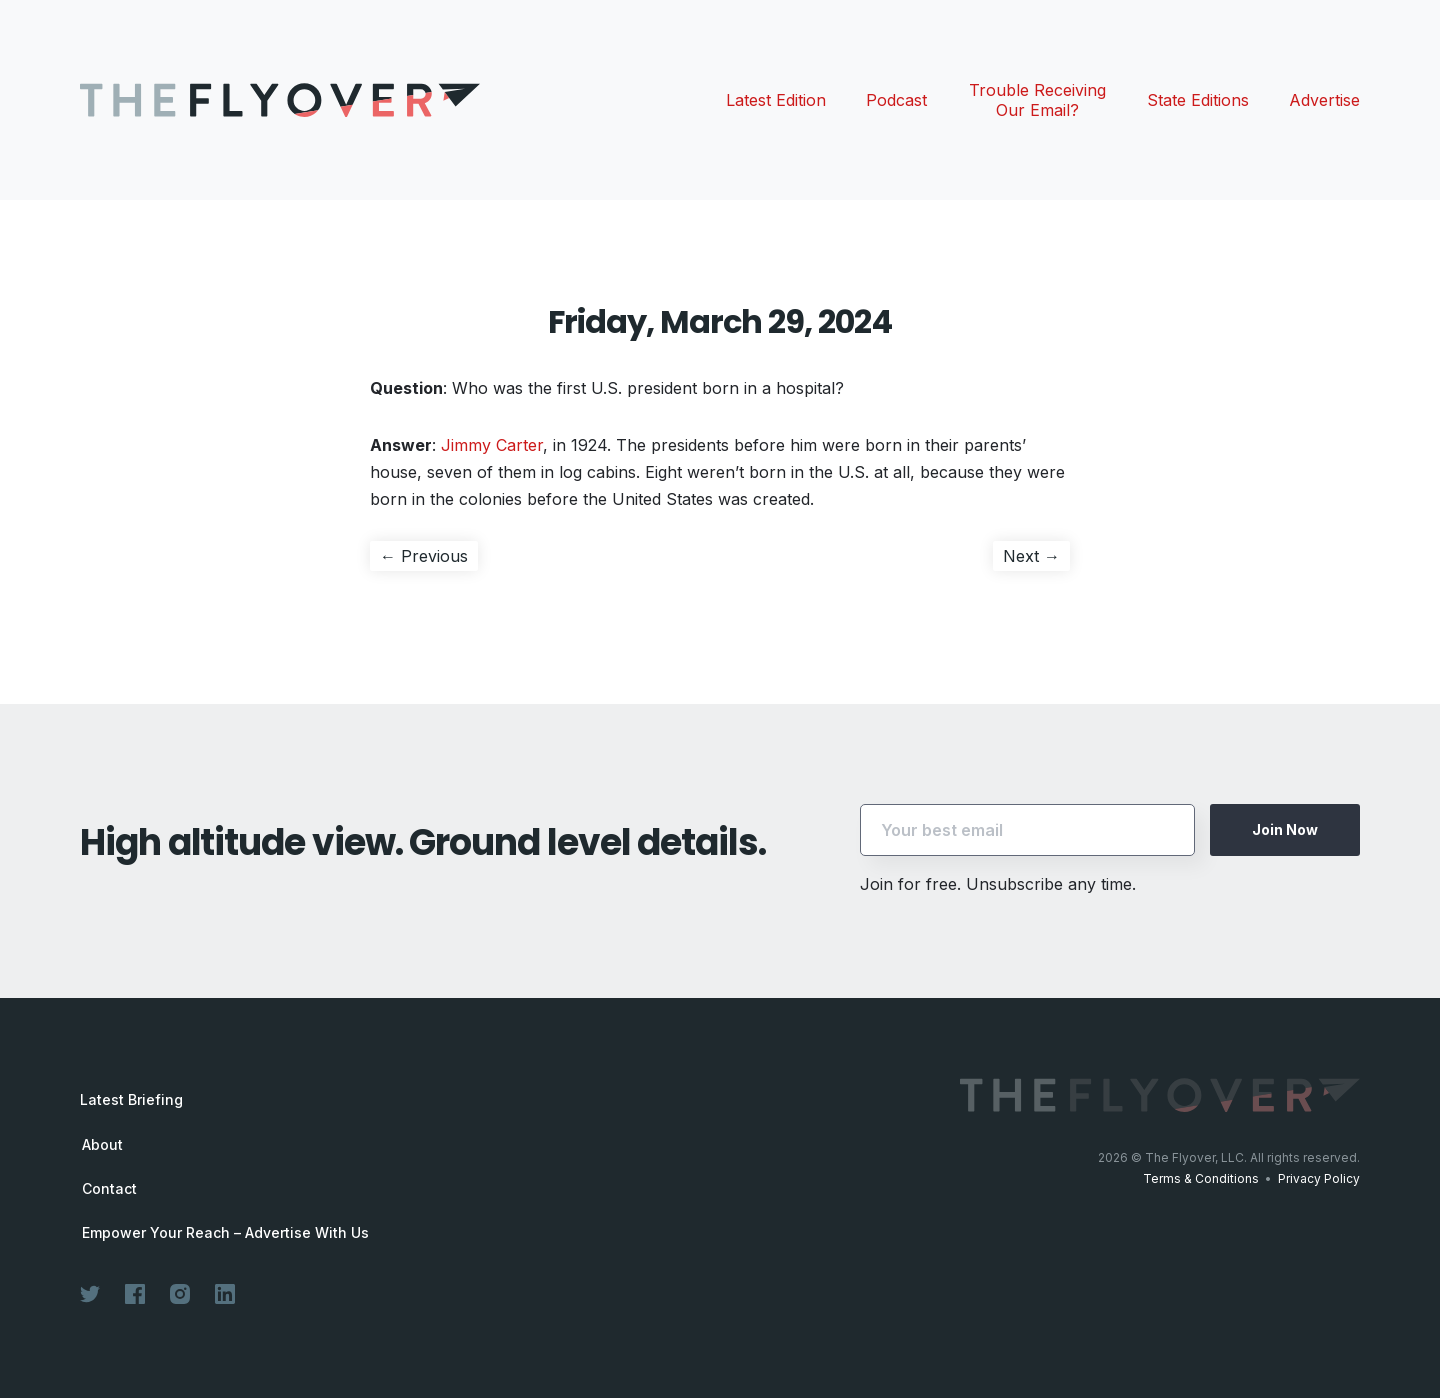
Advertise (1324, 100)
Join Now (1285, 829)
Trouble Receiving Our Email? (1037, 100)
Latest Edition (776, 100)
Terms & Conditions (1201, 1178)
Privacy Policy (1319, 1178)
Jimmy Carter (492, 445)
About (102, 1145)
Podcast (896, 100)
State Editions (1198, 100)
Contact (109, 1189)
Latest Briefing (131, 1099)
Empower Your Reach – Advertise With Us (225, 1233)
